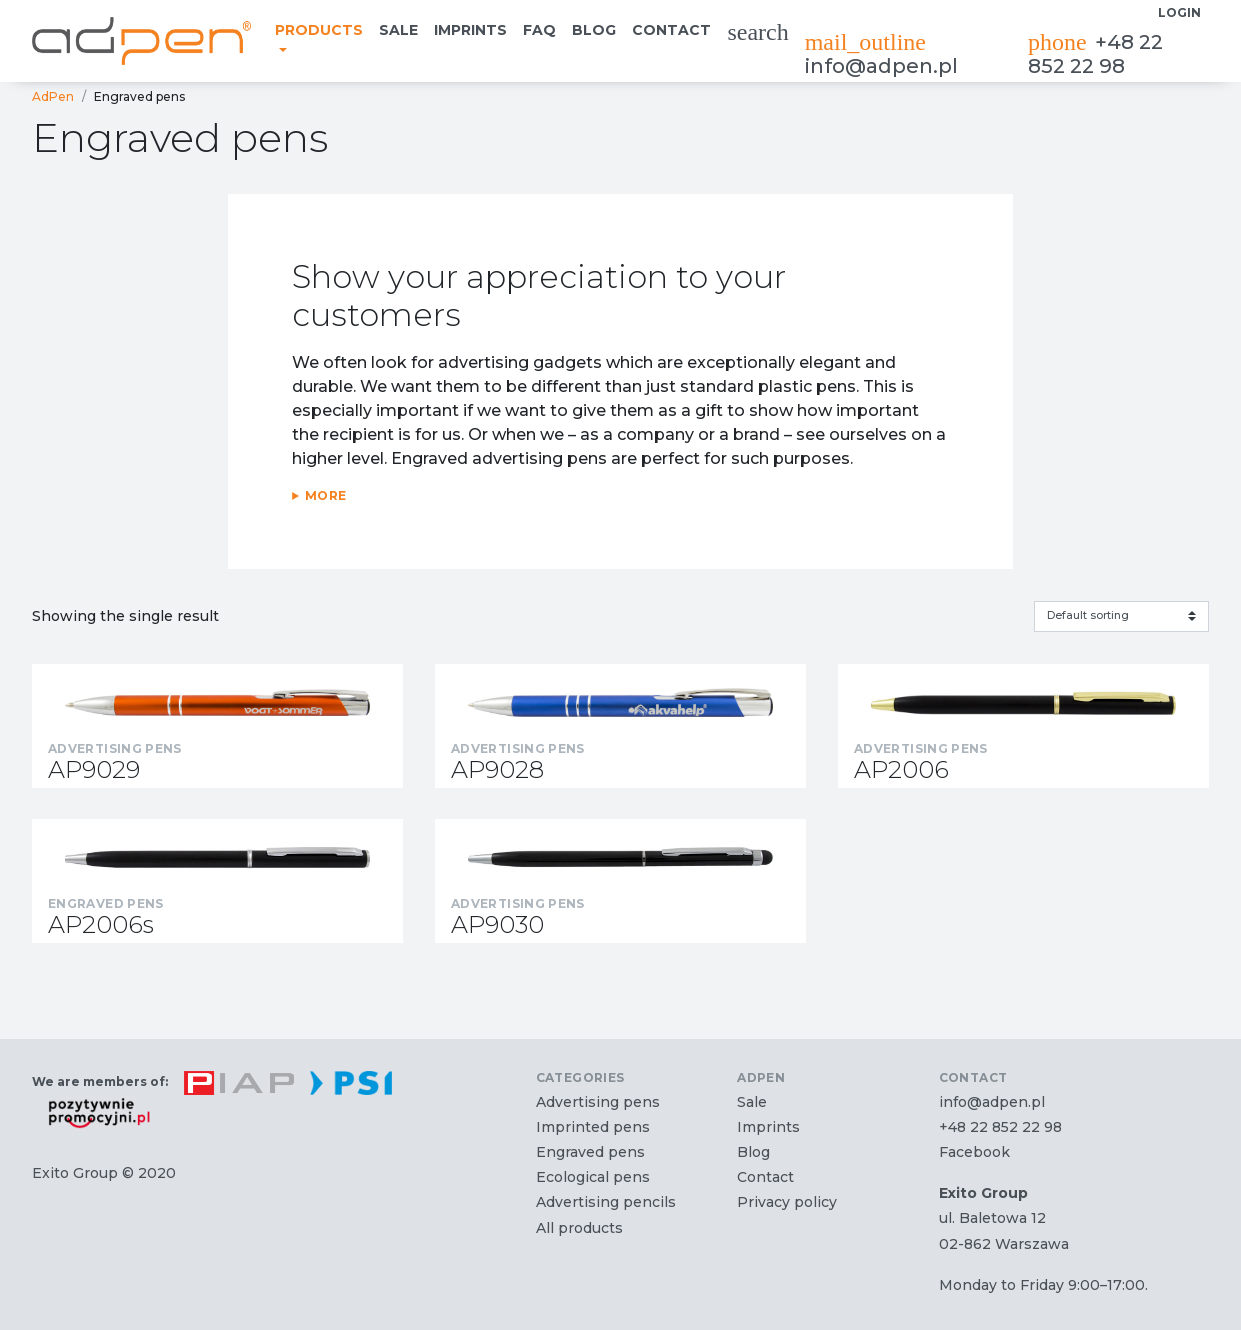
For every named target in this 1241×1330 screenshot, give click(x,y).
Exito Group (75, 1173)
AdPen (53, 96)
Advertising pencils (606, 1202)
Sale (398, 30)
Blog (594, 30)
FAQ (539, 30)
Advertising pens (598, 1102)
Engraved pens (590, 1152)
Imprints (470, 30)
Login (1179, 12)
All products (579, 1228)
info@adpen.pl (881, 53)
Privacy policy (787, 1202)
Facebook (974, 1152)
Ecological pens (593, 1177)
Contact (671, 30)
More (325, 495)
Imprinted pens (593, 1127)
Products (319, 30)
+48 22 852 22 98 (1095, 53)
